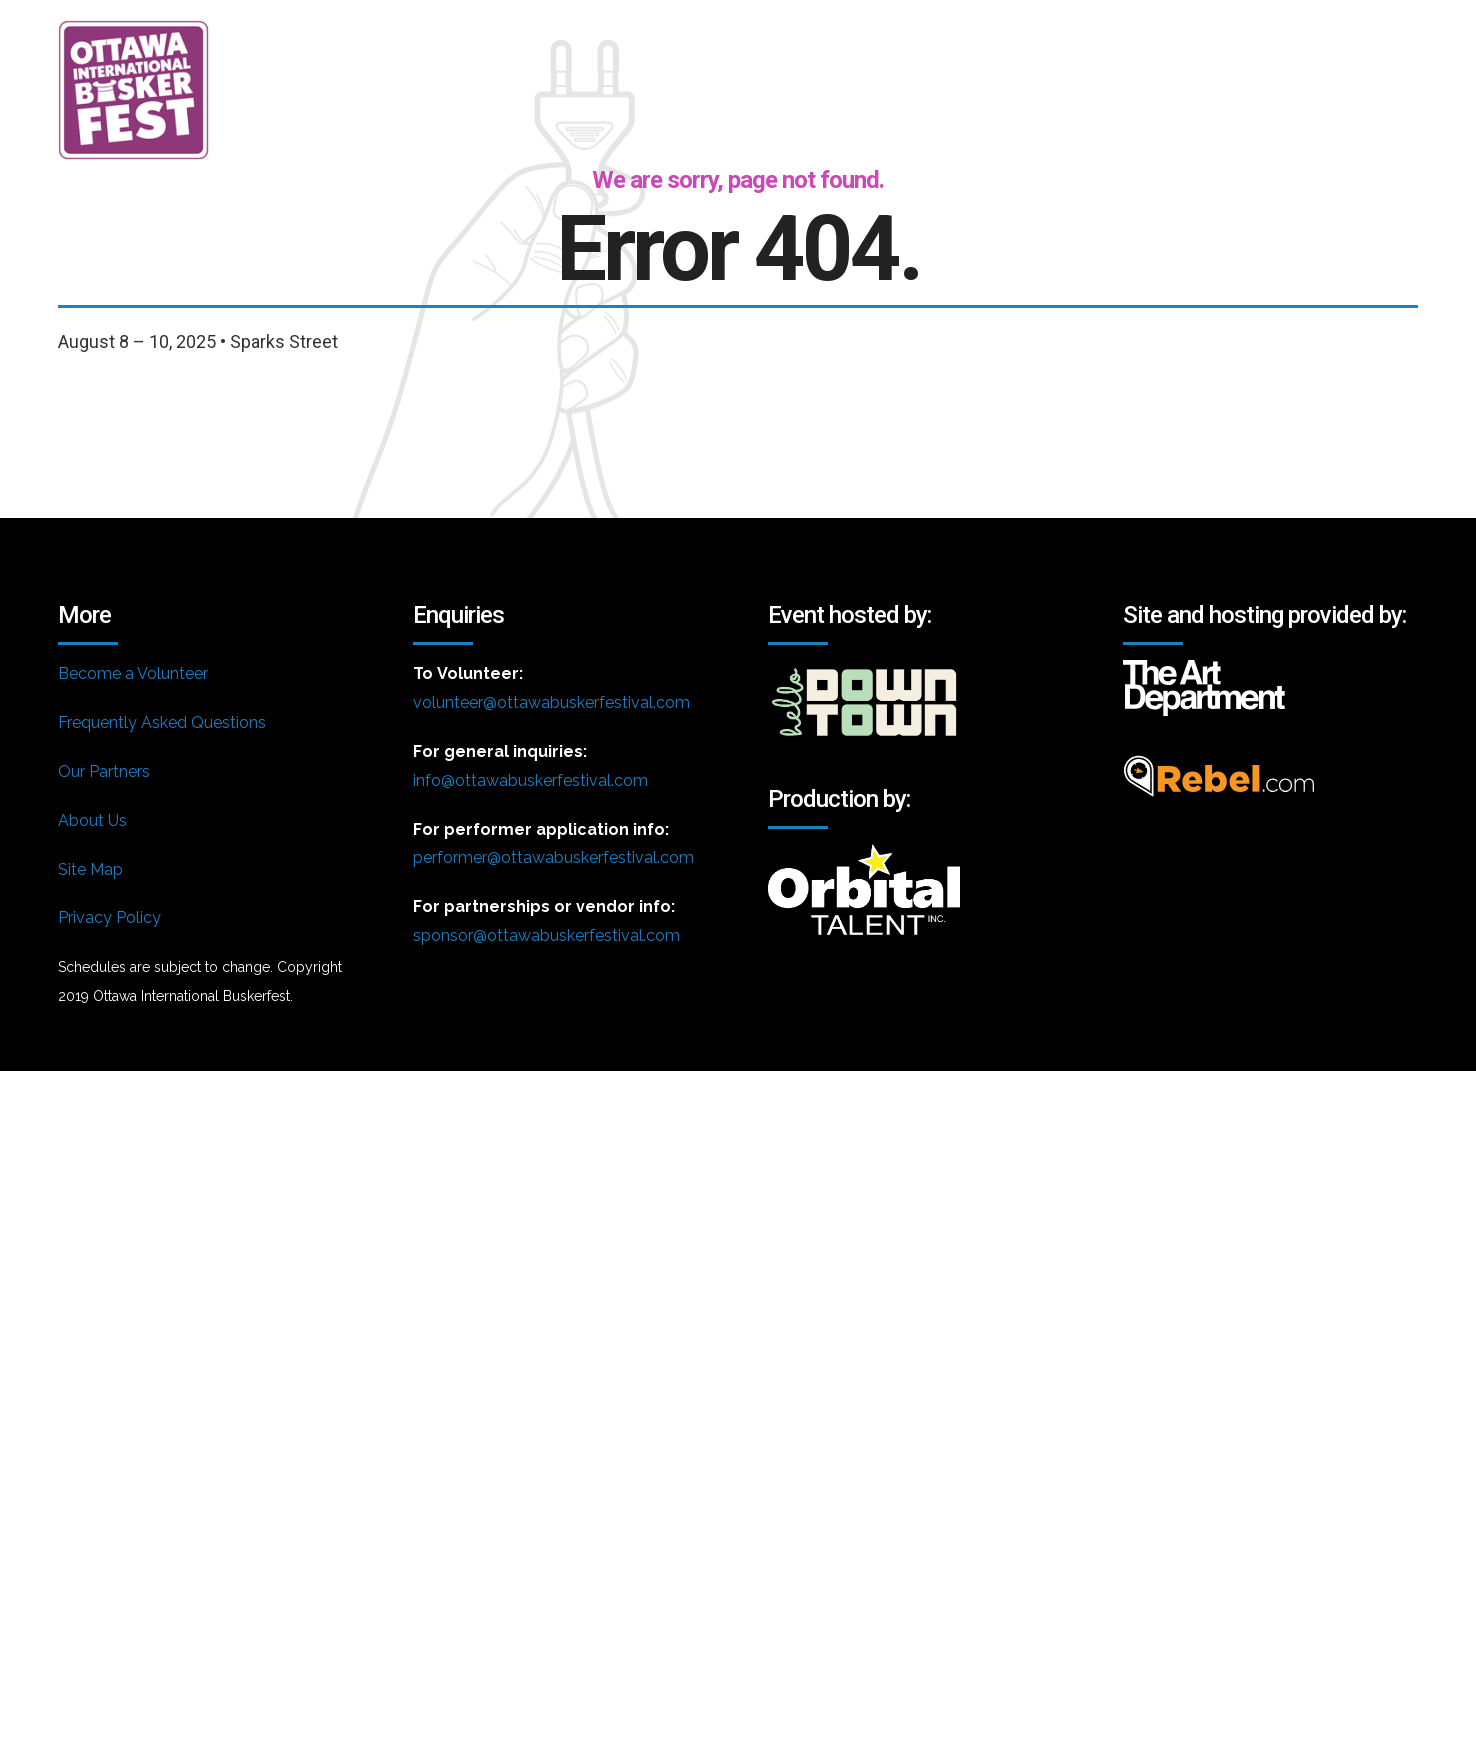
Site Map (90, 869)
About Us (92, 820)
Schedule (932, 44)
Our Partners (104, 771)
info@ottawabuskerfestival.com (530, 780)
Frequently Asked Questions (162, 722)
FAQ (1222, 44)
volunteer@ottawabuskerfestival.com (551, 702)
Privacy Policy (109, 917)
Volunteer (1090, 44)
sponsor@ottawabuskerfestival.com (546, 935)
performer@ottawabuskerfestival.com (553, 857)
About (791, 44)
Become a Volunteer (133, 673)
